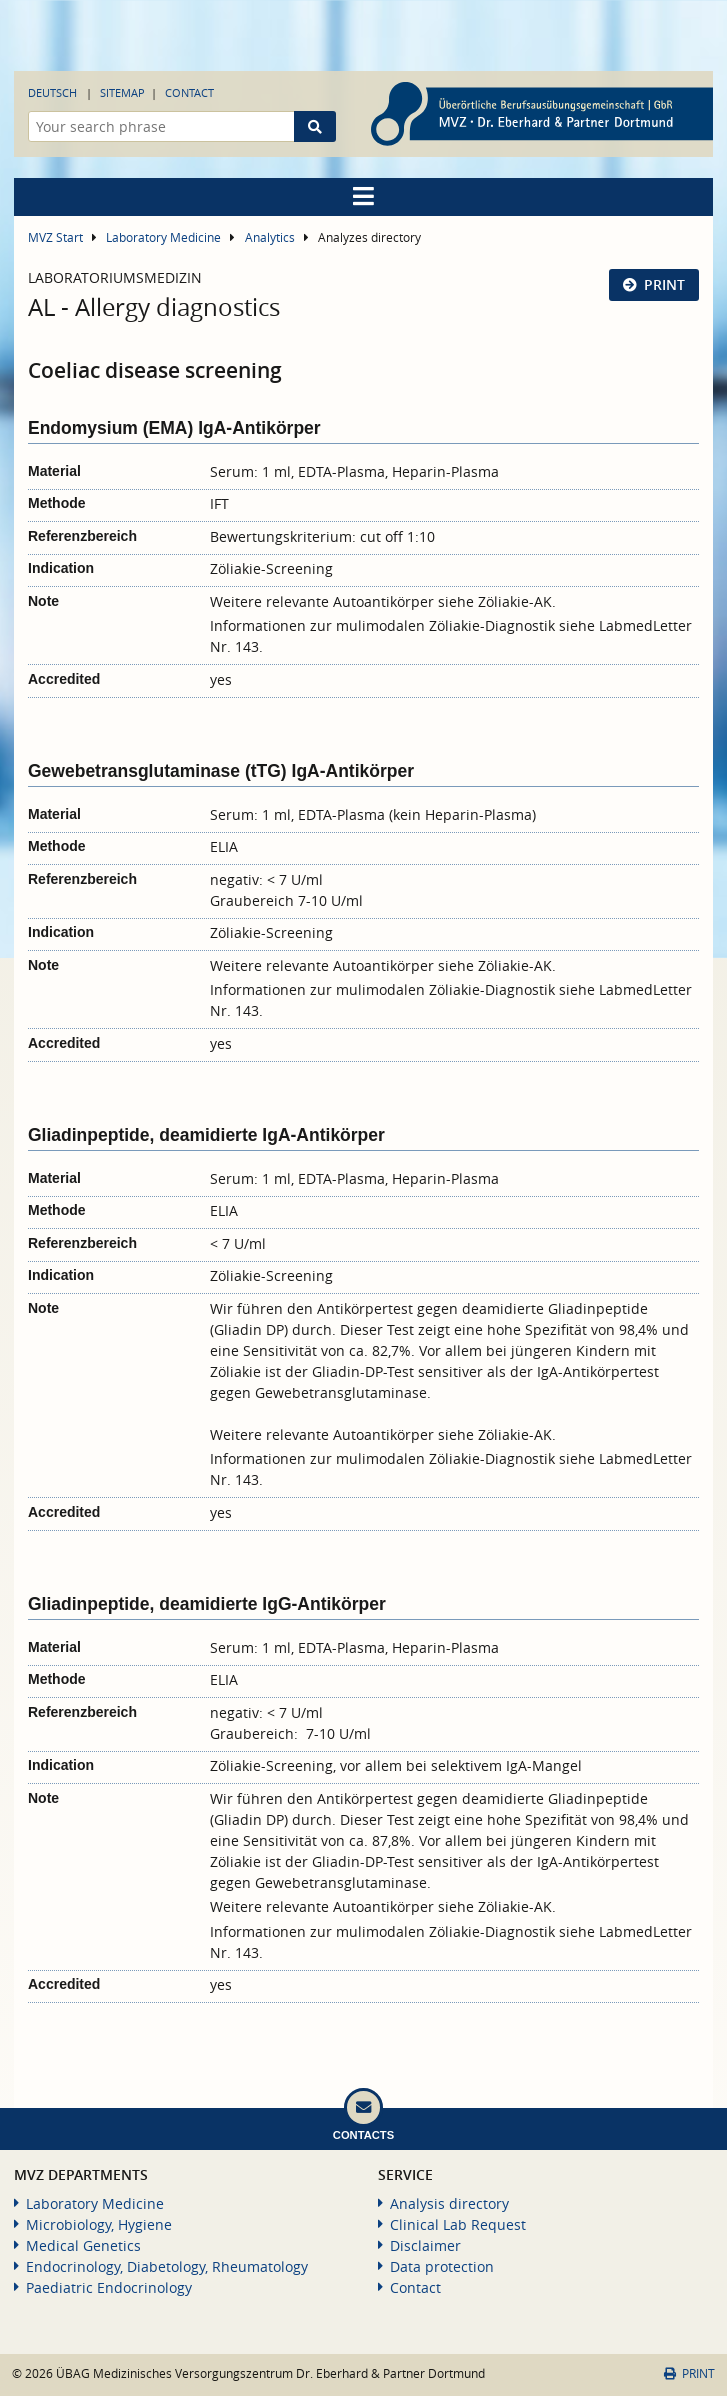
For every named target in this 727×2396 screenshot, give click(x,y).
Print (664, 284)
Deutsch (52, 92)
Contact (189, 92)
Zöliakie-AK (515, 601)
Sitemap (122, 92)
